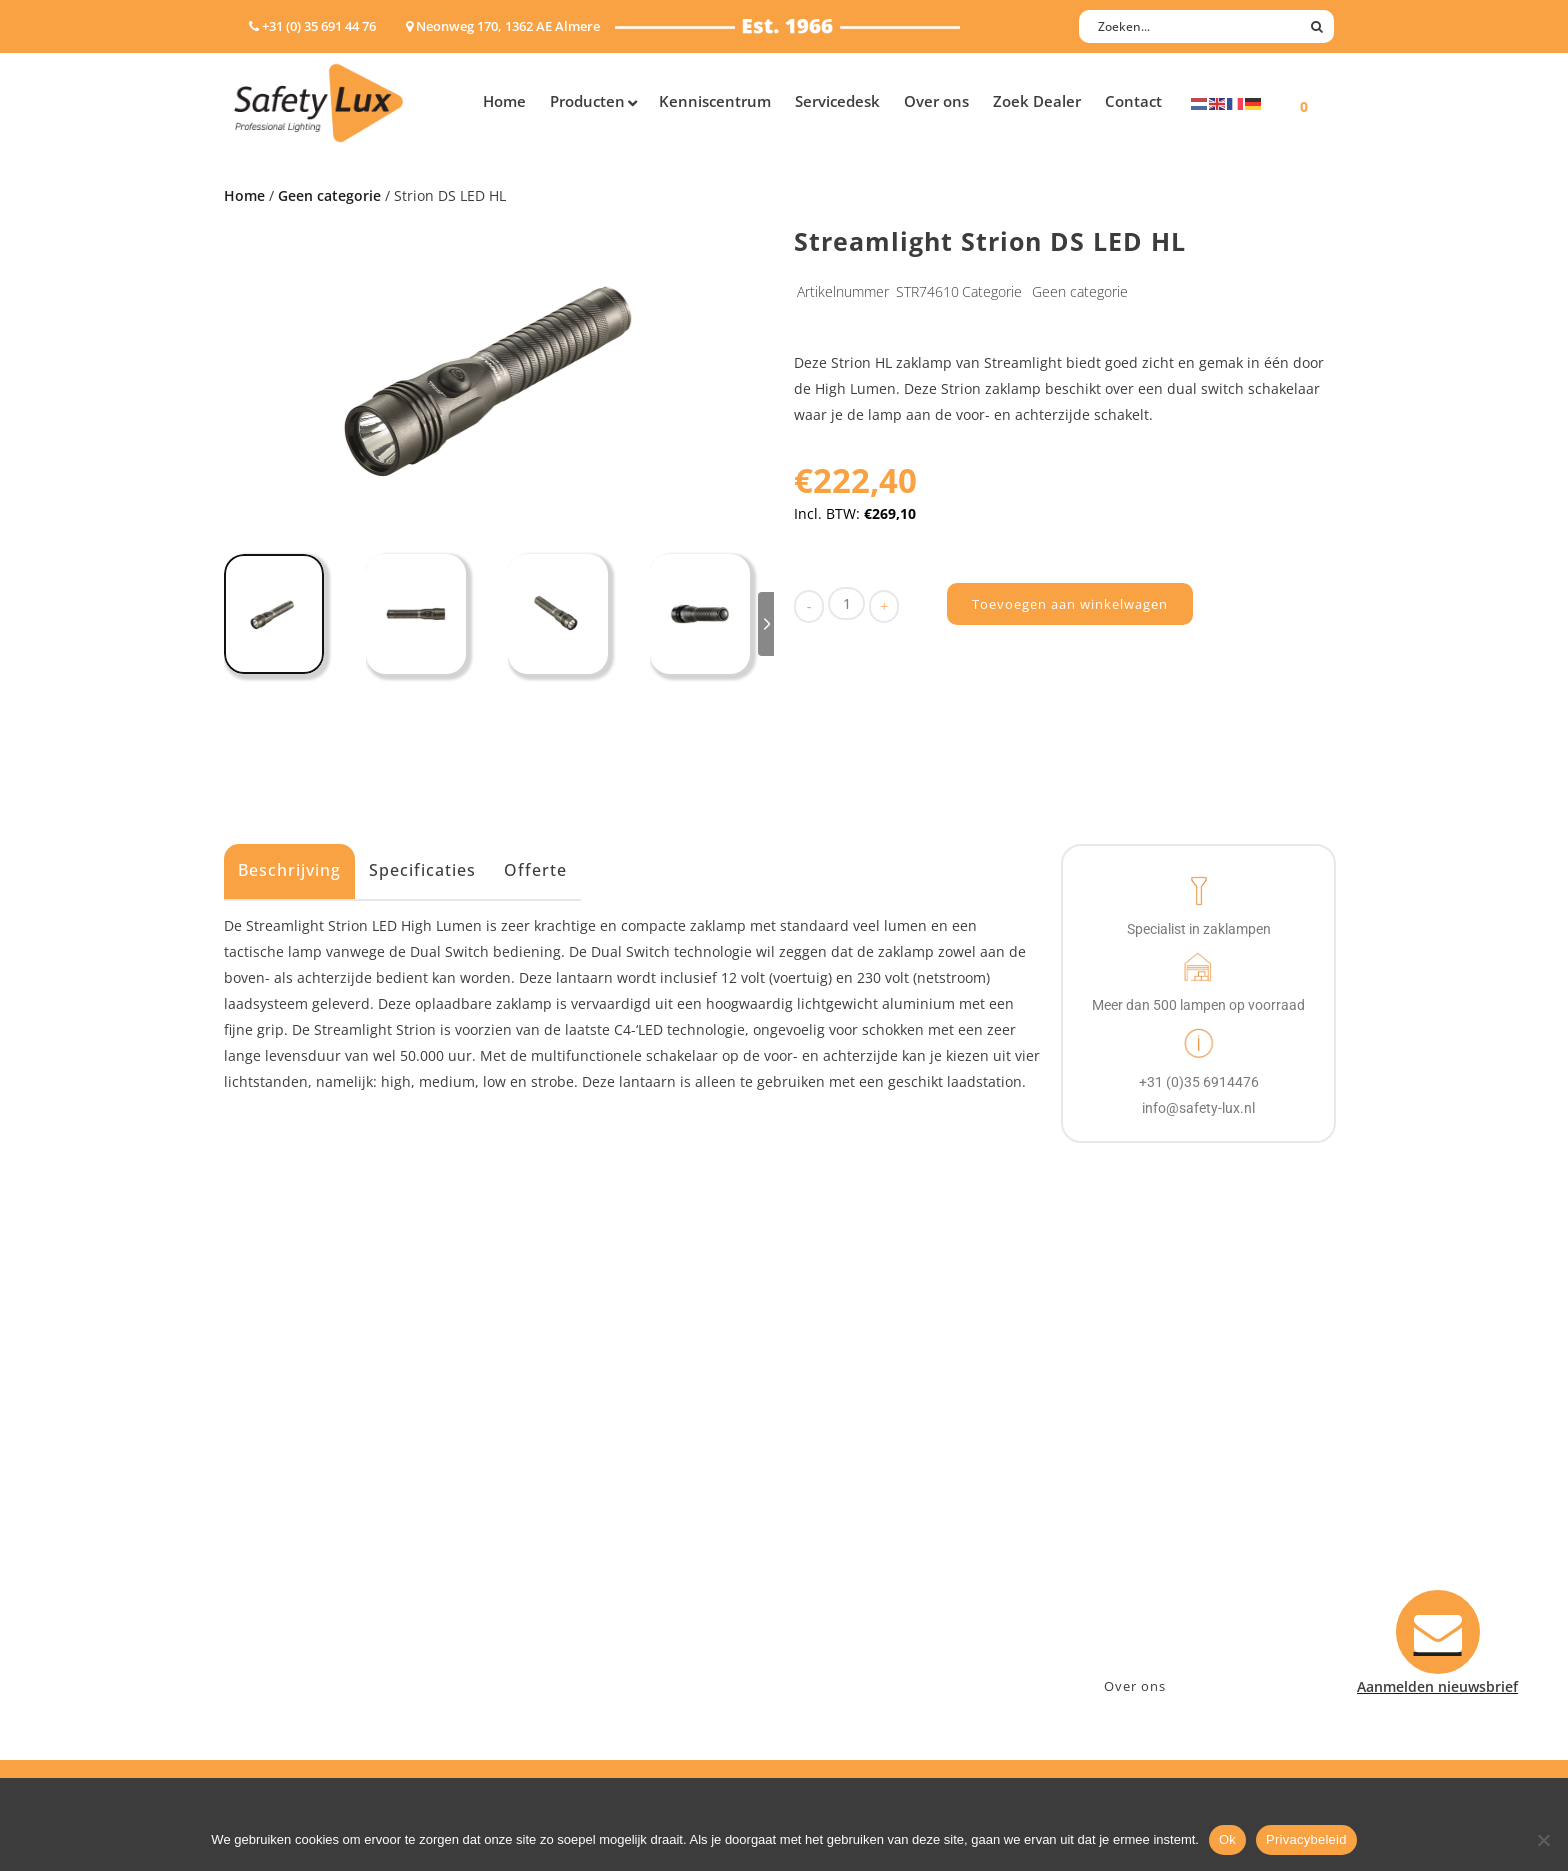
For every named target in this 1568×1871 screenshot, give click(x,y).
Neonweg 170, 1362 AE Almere (1181, 1479)
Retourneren (847, 1583)
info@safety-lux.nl (1141, 1531)
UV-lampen (271, 1661)
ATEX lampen (278, 1505)
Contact (831, 1479)
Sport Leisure (575, 1583)
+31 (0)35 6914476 (1139, 1505)
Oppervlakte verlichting (314, 1557)
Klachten (834, 1557)
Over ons (1135, 1686)
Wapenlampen (283, 1609)
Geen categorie (329, 195)
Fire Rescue (567, 1531)
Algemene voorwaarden (884, 1609)
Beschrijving (289, 870)
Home (244, 195)
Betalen (830, 1505)
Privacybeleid (1306, 1839)
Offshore (559, 1505)
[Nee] (1543, 1840)
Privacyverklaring (862, 1635)
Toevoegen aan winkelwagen (1070, 604)
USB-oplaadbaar (289, 1635)
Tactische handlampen (311, 1583)
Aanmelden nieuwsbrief (884, 1453)
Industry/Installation (599, 1453)
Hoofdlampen (281, 1479)
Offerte (535, 870)
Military (555, 1557)
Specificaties (422, 870)
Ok (1227, 1839)
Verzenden (840, 1531)
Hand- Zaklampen (294, 1453)
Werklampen (277, 1531)
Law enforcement (588, 1479)
